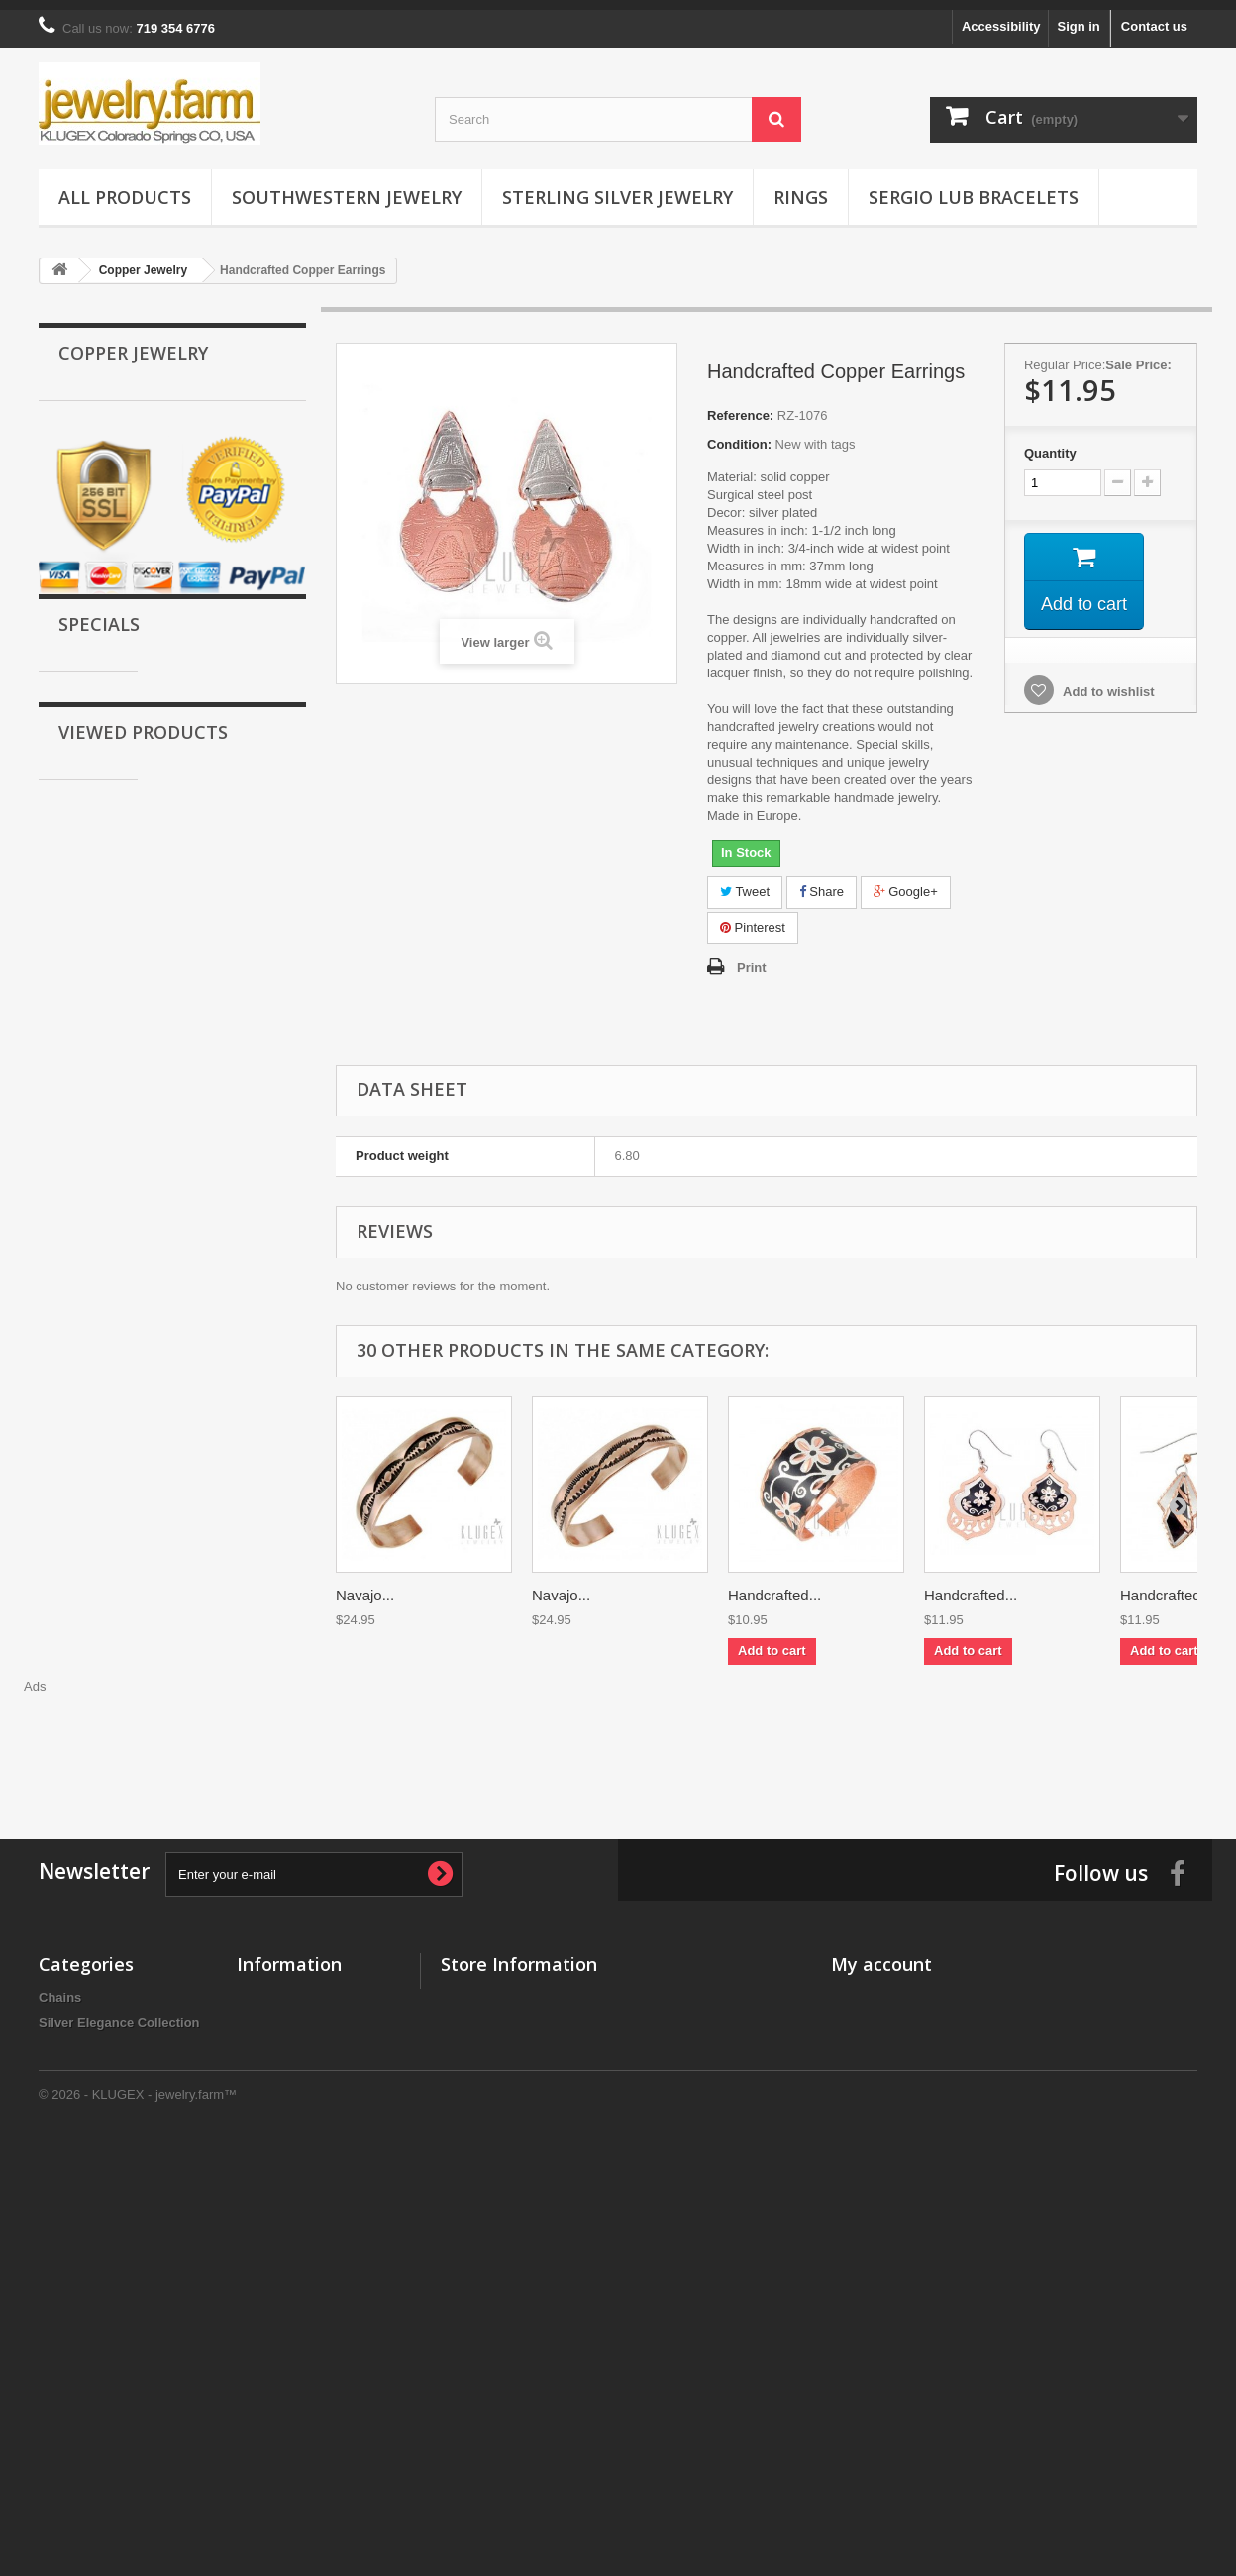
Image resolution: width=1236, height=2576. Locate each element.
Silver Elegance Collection (138, 927)
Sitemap (262, 2261)
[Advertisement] (618, 1730)
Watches (83, 774)
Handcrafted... (774, 1585)
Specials (99, 1167)
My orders (861, 1986)
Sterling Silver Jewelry (617, 187)
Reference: (740, 405)
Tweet (745, 882)
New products (279, 1986)
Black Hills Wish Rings (126, 835)
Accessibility (1001, 16)
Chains (78, 896)
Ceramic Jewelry (108, 743)
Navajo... (365, 1585)
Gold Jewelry (97, 436)
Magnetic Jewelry (110, 620)
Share (821, 882)
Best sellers (273, 2012)
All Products (124, 187)
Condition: (739, 434)
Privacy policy (280, 2158)
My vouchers (870, 2115)
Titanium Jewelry (109, 589)
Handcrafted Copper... (229, 1536)
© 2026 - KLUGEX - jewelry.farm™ (138, 2522)
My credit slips (875, 2037)
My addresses (873, 2063)
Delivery (262, 2089)
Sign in (1078, 16)
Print (752, 957)
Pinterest (752, 917)
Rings (800, 187)
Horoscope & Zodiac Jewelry (145, 866)
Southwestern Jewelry (347, 187)
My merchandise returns (905, 2012)
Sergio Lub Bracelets (974, 187)
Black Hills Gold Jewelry (131, 528)
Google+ (906, 882)
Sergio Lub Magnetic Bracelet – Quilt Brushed (224, 1238)
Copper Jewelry (105, 467)
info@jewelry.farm (567, 2065)
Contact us (1154, 16)
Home (254, 2063)
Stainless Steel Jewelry (128, 712)
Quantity (1050, 443)
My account (881, 1954)
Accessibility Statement (309, 2235)
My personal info (882, 2089)
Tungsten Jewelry (111, 559)
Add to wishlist (1107, 681)
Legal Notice (275, 2210)
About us (264, 2184)
